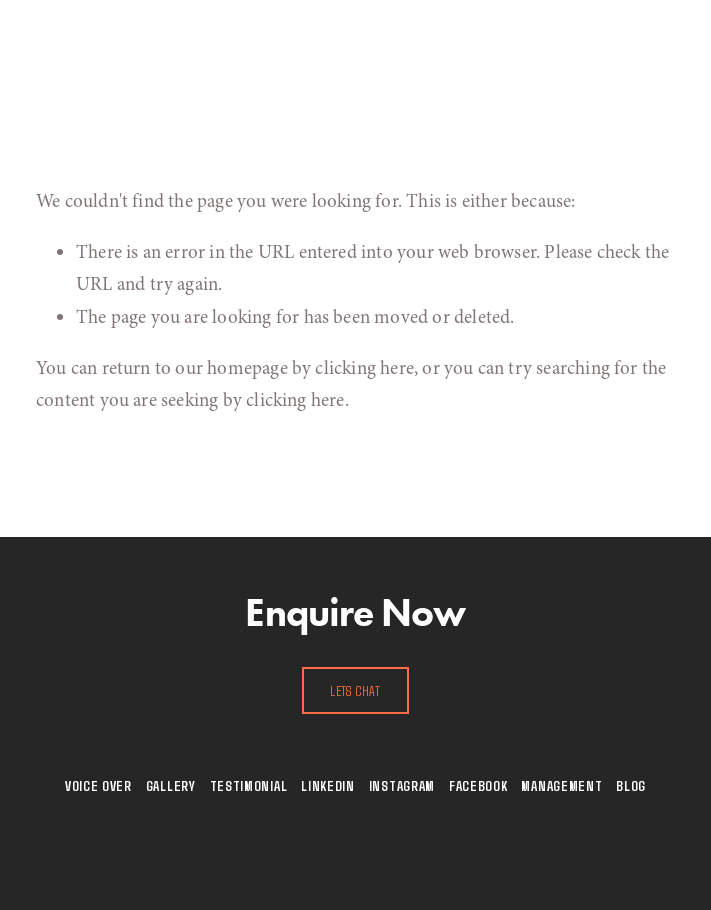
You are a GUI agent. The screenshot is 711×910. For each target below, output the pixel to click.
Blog (631, 785)
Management (561, 785)
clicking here (364, 368)
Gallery (171, 785)
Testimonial (249, 785)
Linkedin (328, 785)
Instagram (402, 785)
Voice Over (98, 785)
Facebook (478, 785)
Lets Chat (355, 690)
